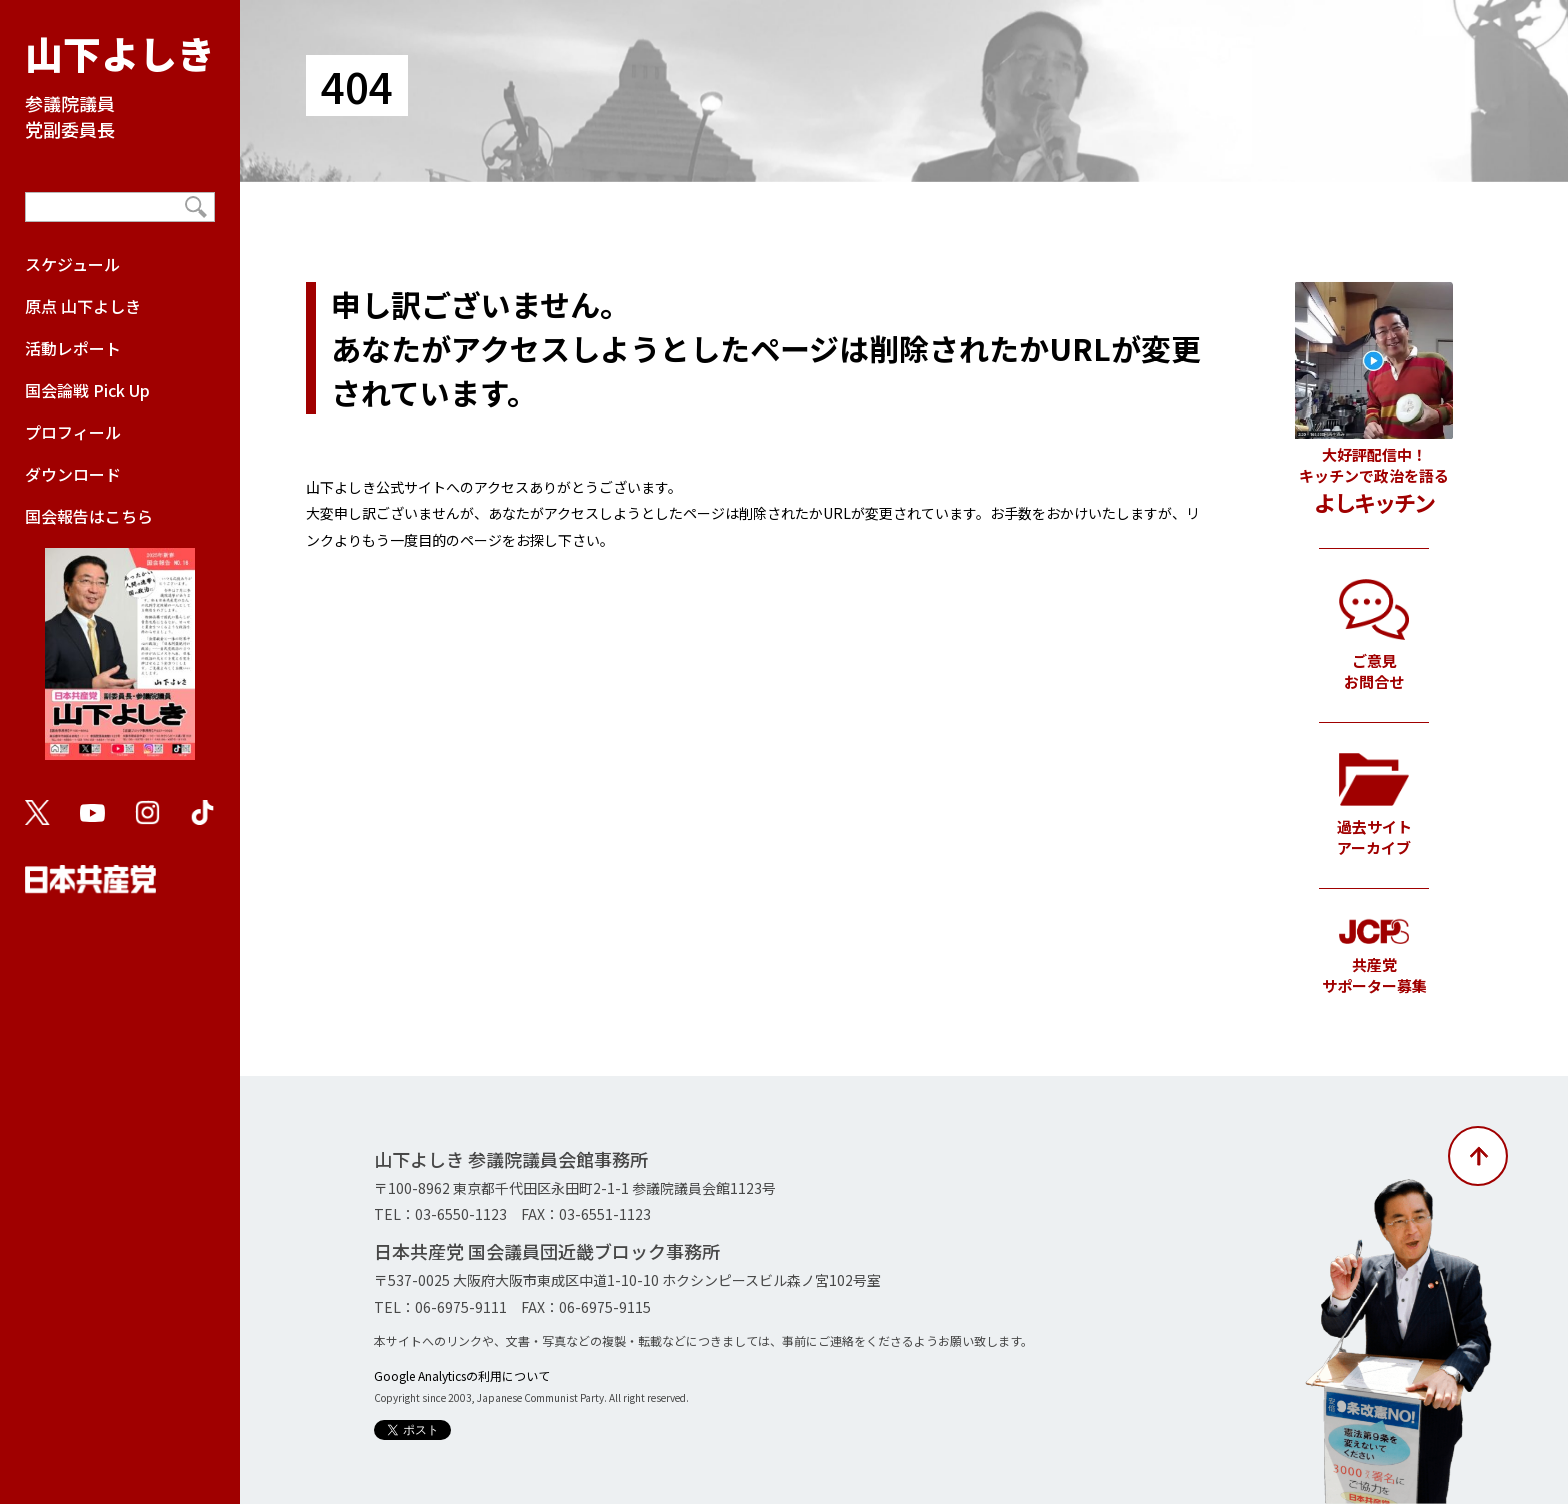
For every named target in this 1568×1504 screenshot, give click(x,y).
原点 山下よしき (83, 306)
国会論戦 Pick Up (87, 390)
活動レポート (73, 348)
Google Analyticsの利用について (462, 1375)
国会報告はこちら (120, 642)
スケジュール (72, 264)
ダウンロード (73, 474)
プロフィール (73, 432)
